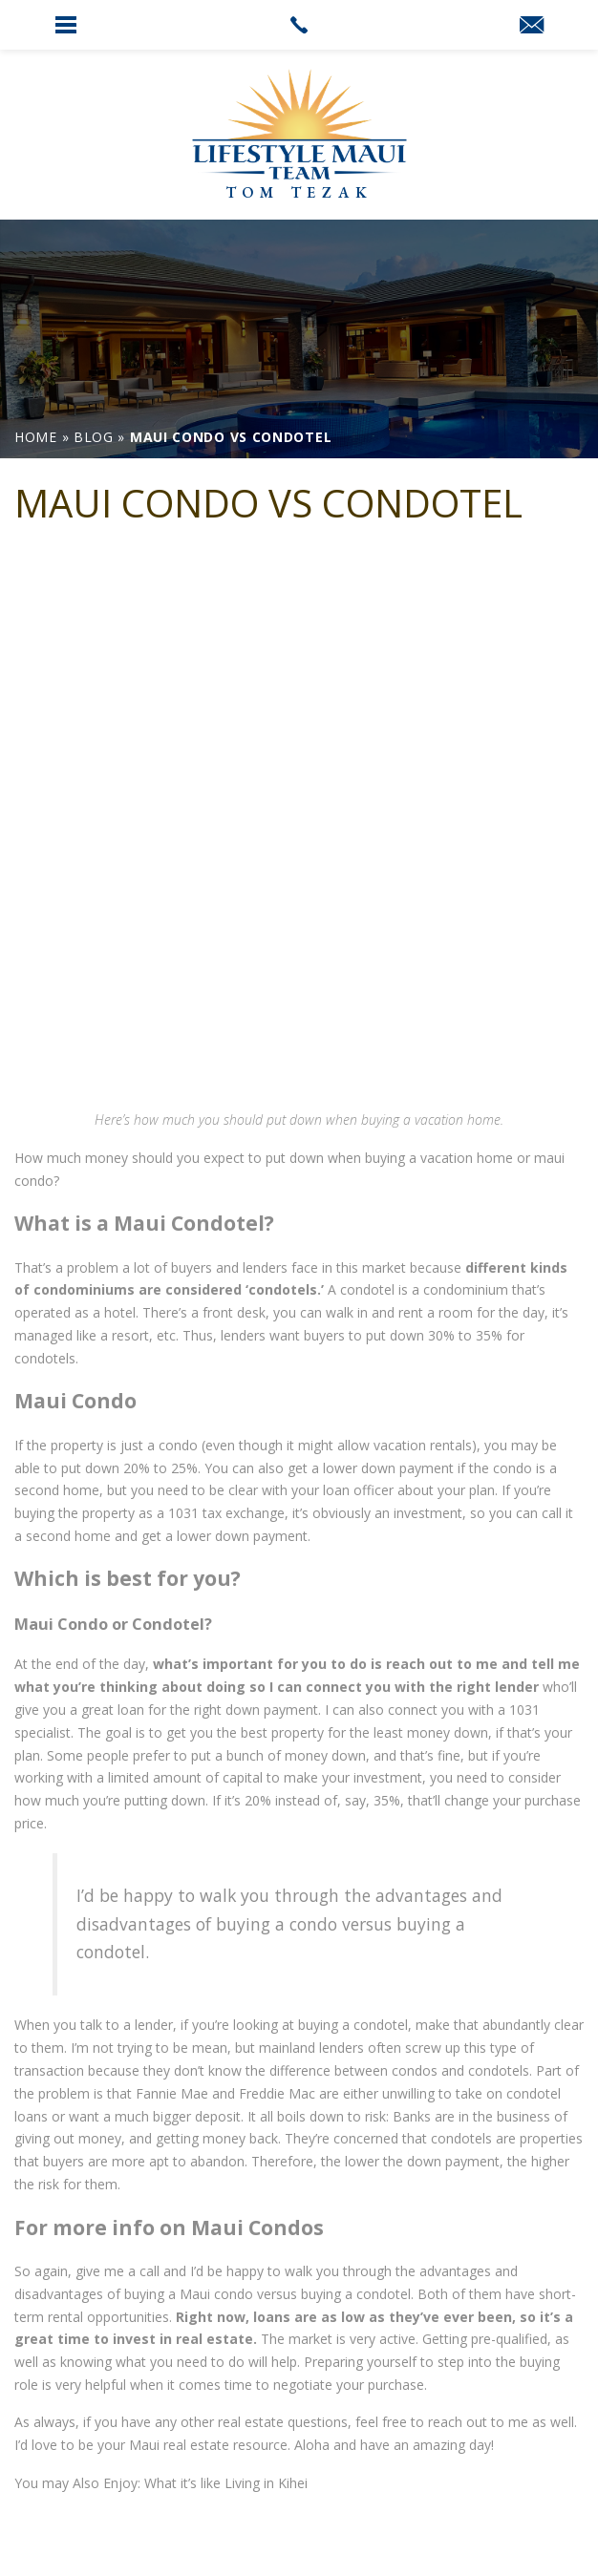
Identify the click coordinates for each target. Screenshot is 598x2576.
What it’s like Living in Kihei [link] (226, 2483)
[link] (299, 25)
